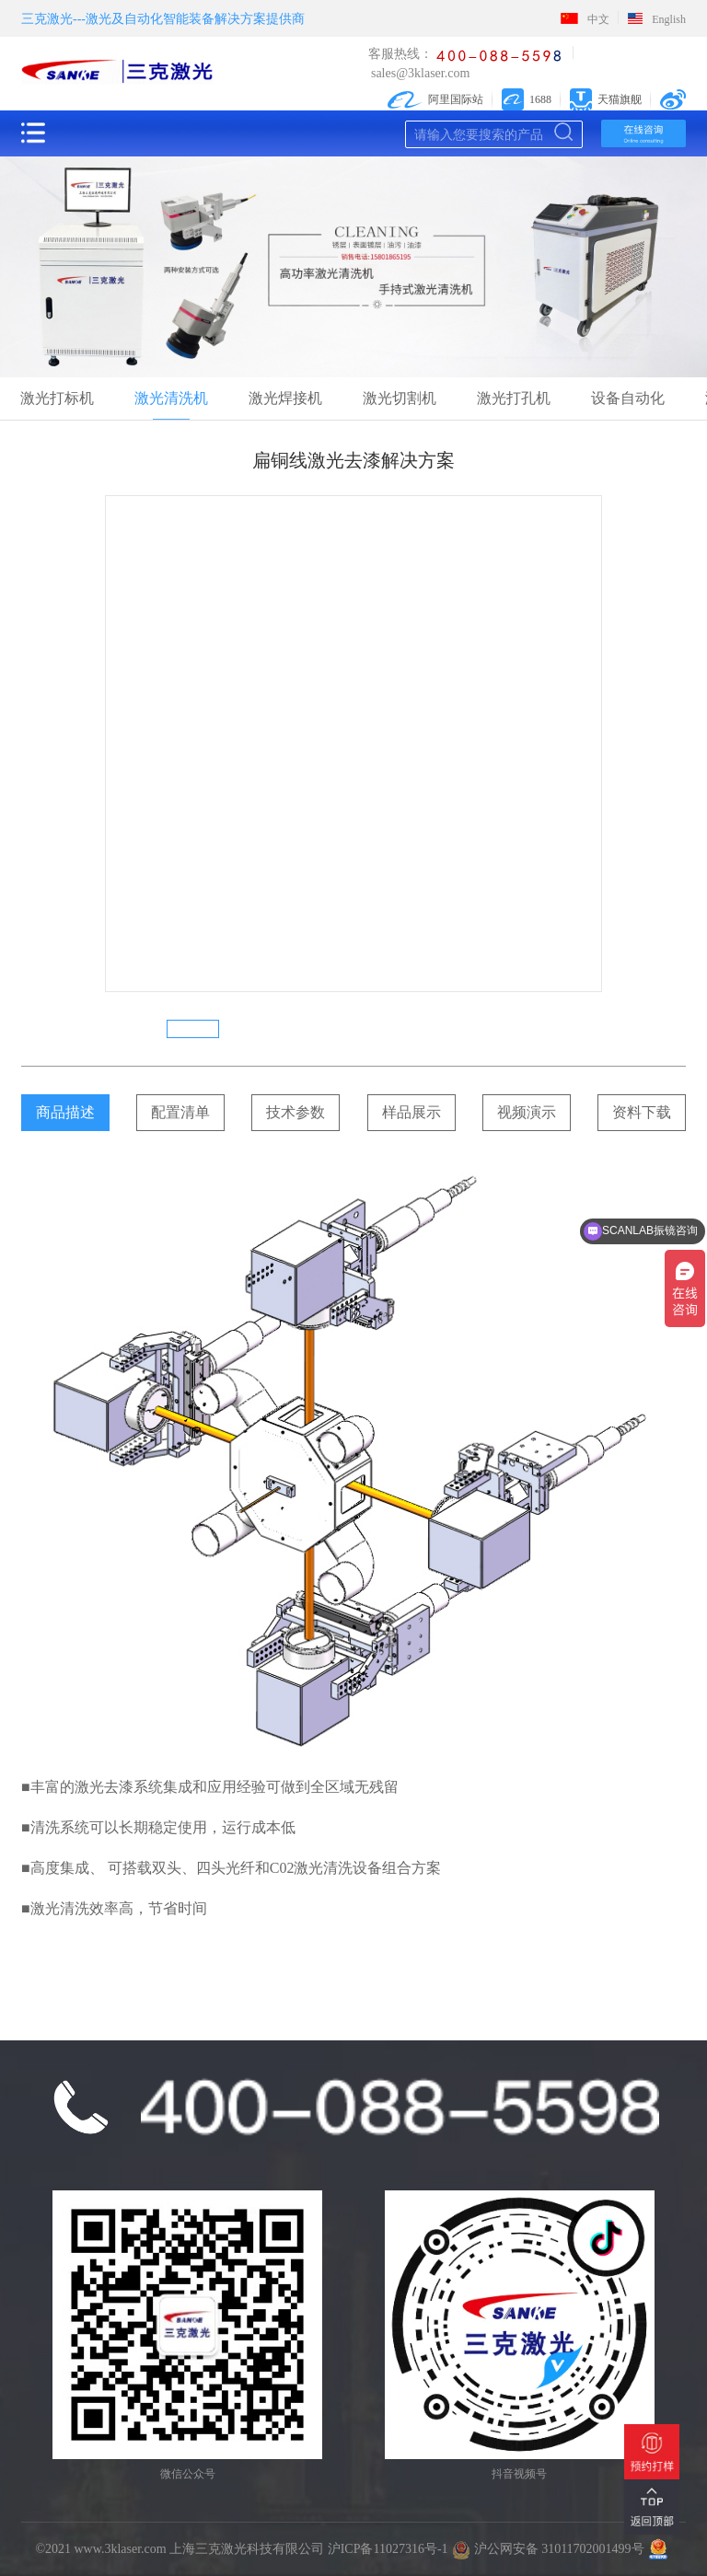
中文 (585, 19)
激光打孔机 (514, 398)
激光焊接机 (285, 398)
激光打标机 (57, 398)
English (657, 19)
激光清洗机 (171, 398)
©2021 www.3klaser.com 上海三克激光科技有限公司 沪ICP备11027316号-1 (241, 2549)
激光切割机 (399, 398)
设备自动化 (628, 398)
